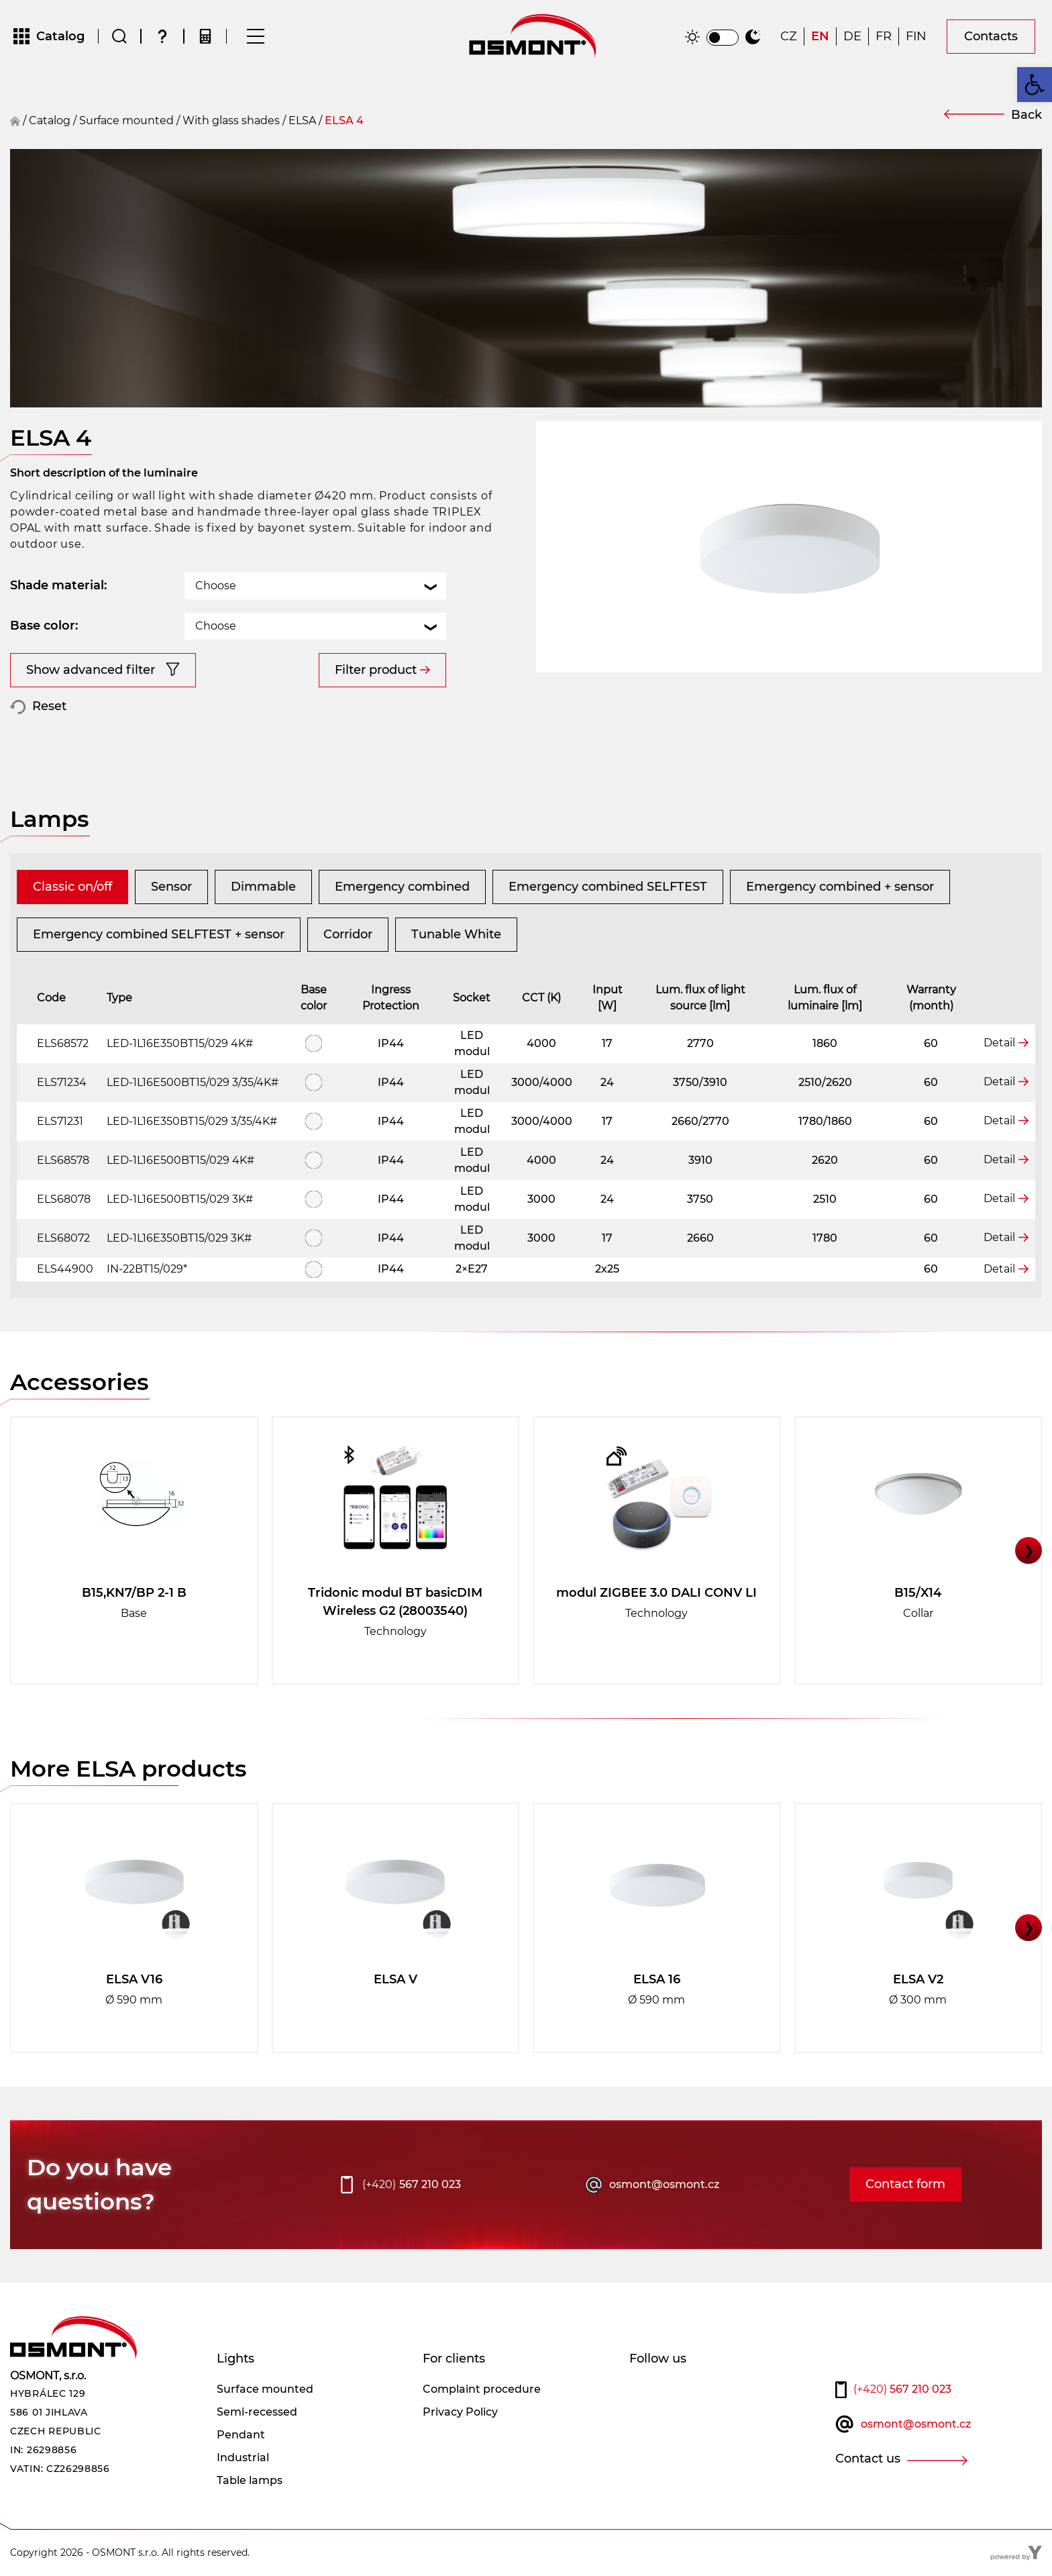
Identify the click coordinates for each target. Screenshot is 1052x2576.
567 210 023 (411, 2185)
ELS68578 (63, 1160)
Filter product (376, 669)
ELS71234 (62, 1082)
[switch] (722, 38)
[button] (1034, 84)
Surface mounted (265, 2389)
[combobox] (315, 586)
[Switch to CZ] (788, 37)
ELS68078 (64, 1199)
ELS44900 (65, 1268)
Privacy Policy (460, 2412)
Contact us (867, 2458)
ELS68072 (63, 1238)
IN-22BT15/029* (147, 1268)
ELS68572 (63, 1043)
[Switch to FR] (884, 37)
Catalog (49, 120)
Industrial (243, 2457)
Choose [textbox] (215, 585)
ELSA (302, 120)
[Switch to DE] (852, 37)
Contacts (991, 36)
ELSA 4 (344, 120)
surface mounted (126, 120)
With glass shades (231, 120)
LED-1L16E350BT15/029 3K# (179, 1238)
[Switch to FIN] (916, 37)
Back (1026, 114)
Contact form (905, 2184)
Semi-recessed (257, 2412)
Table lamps (249, 2480)
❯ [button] (1029, 1550)
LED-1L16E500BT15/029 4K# (180, 1160)
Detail (999, 1042)
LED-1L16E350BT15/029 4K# (180, 1043)
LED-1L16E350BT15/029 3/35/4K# (192, 1121)
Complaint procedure (482, 2389)
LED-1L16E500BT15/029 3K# (180, 1199)
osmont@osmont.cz (664, 2184)
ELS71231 (60, 1121)
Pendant (241, 2434)
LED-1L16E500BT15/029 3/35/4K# (192, 1082)
